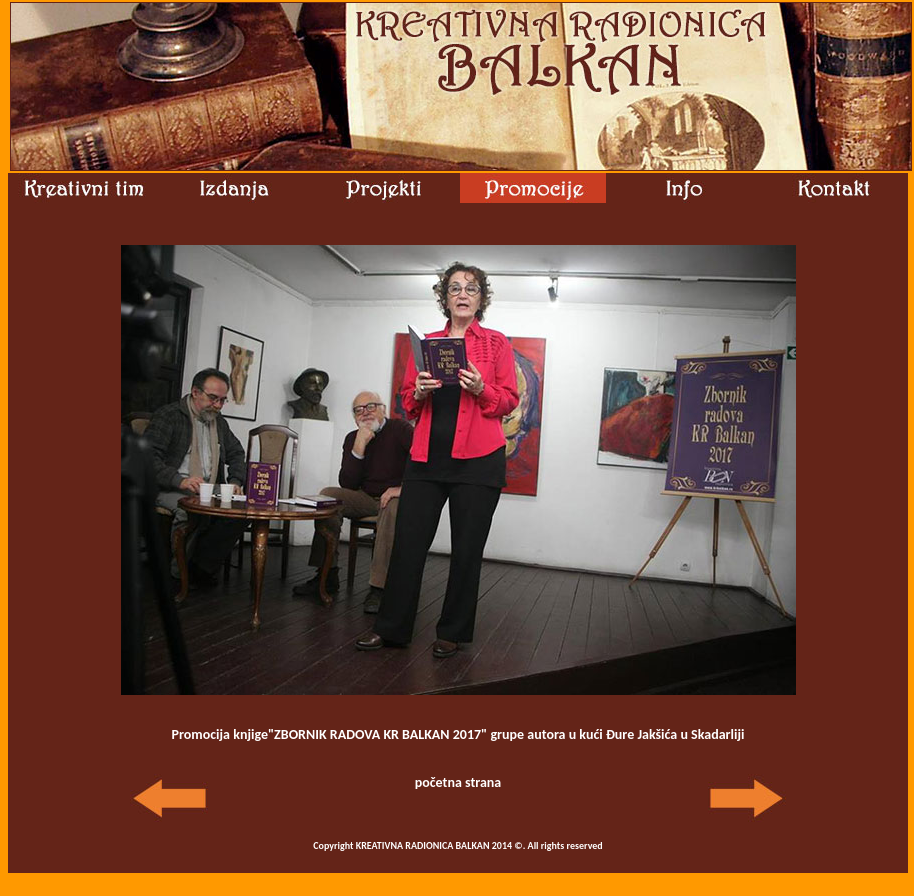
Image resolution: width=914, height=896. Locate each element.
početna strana (458, 782)
